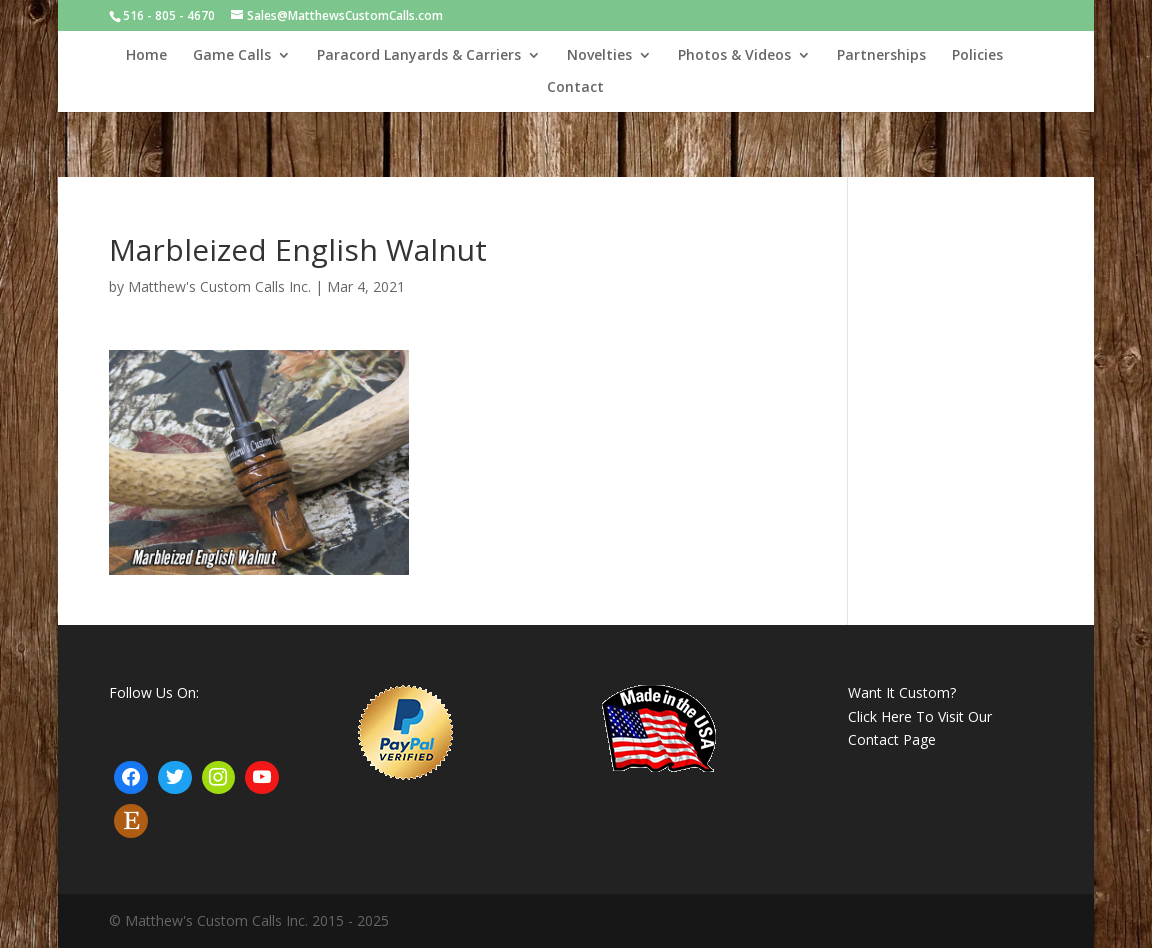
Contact (575, 88)
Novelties (599, 56)
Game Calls (232, 56)
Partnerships (881, 56)
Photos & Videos (734, 56)
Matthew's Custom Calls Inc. (219, 286)
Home (146, 56)
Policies (977, 56)
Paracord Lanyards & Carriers (419, 56)
